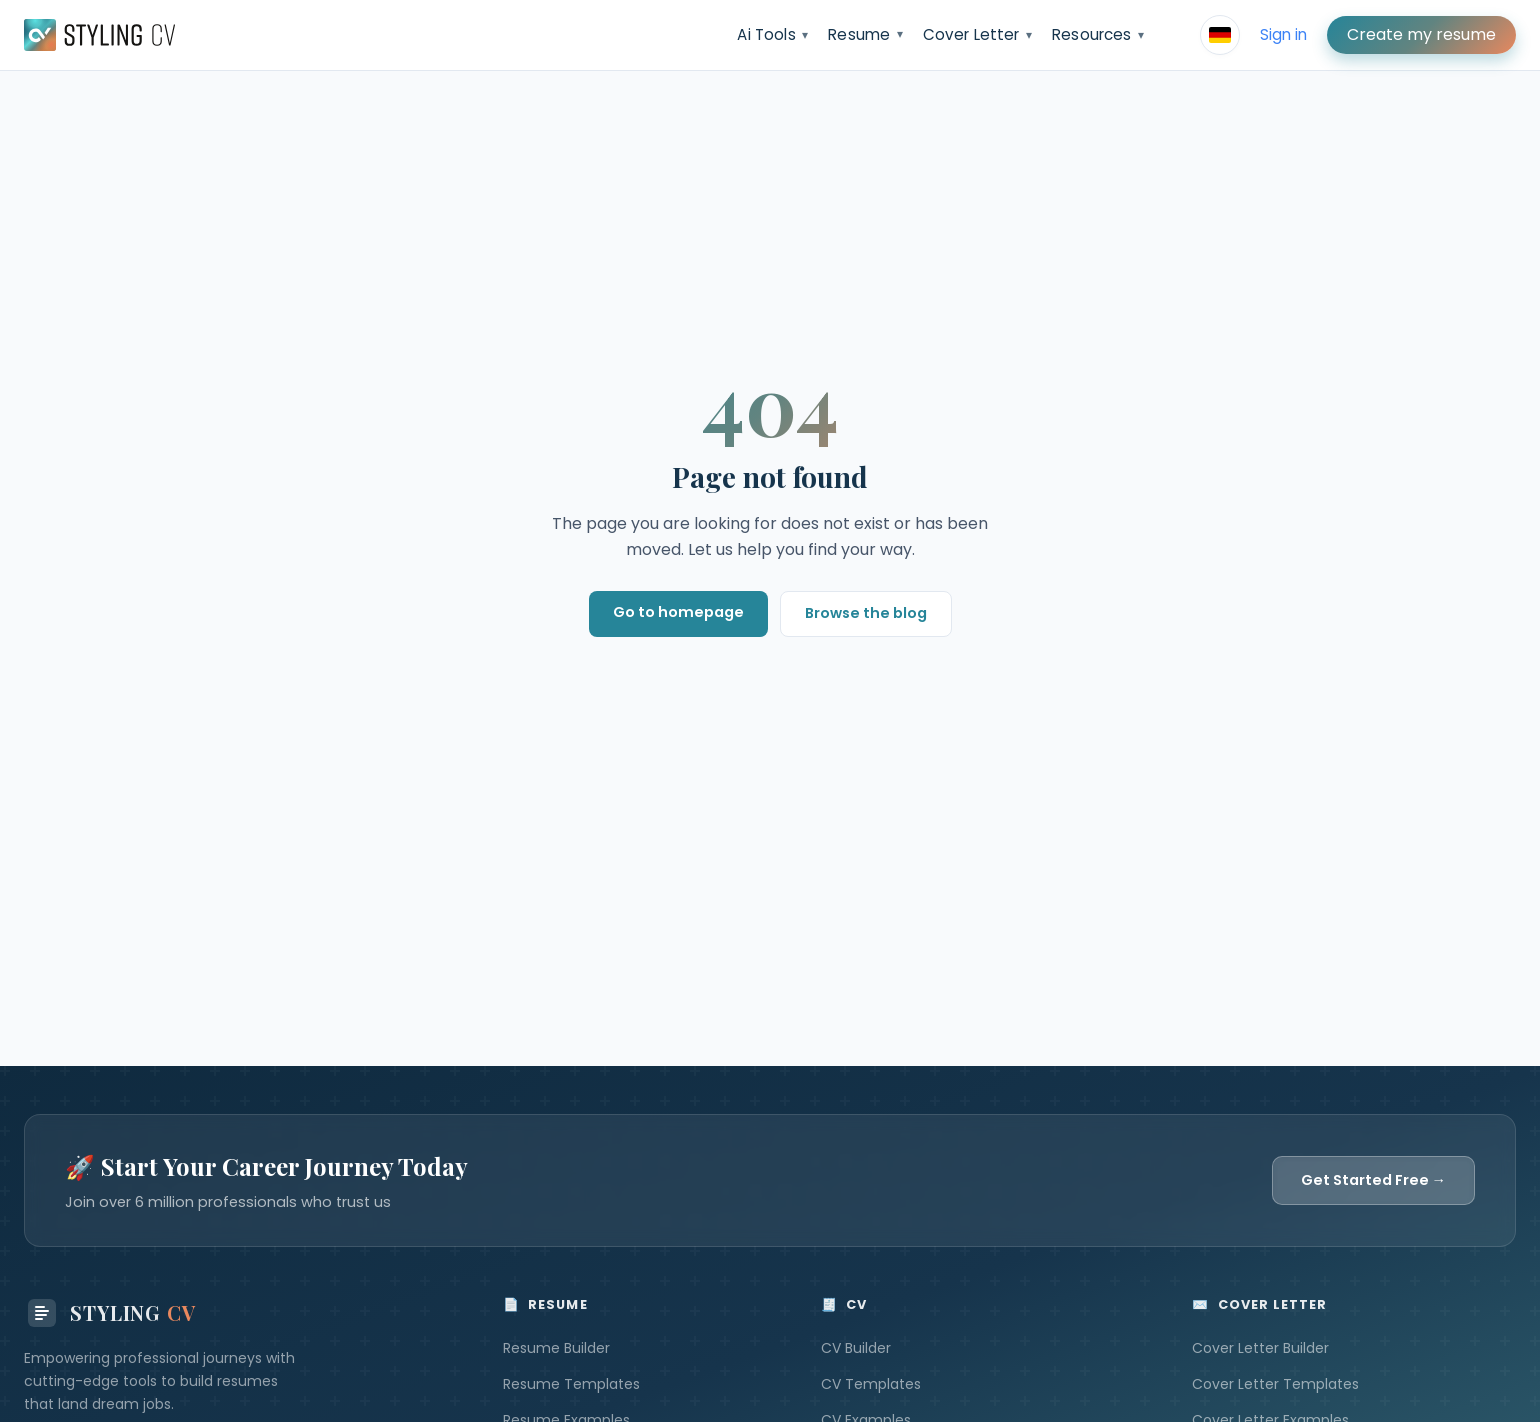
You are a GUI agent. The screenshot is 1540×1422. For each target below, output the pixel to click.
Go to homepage (678, 612)
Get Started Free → (1373, 1180)
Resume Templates (571, 1384)
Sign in (1283, 34)
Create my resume (1421, 34)
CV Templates (871, 1384)
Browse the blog (866, 613)
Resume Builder (556, 1348)
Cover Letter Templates (1275, 1384)
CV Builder (856, 1348)
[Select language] (1220, 35)
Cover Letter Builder (1260, 1348)
